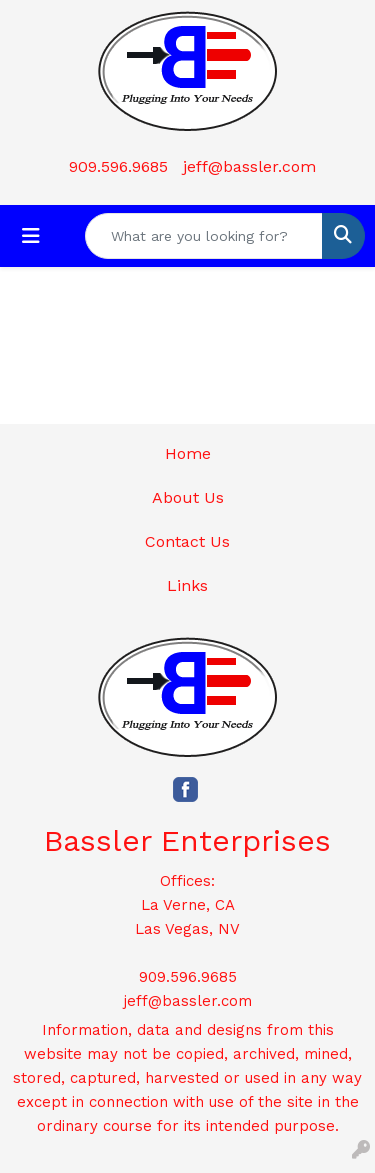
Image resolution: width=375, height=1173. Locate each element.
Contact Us (187, 541)
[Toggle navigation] (31, 236)
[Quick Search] (204, 236)
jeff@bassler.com (249, 166)
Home (188, 453)
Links (187, 585)
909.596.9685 (118, 166)
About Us (188, 497)
